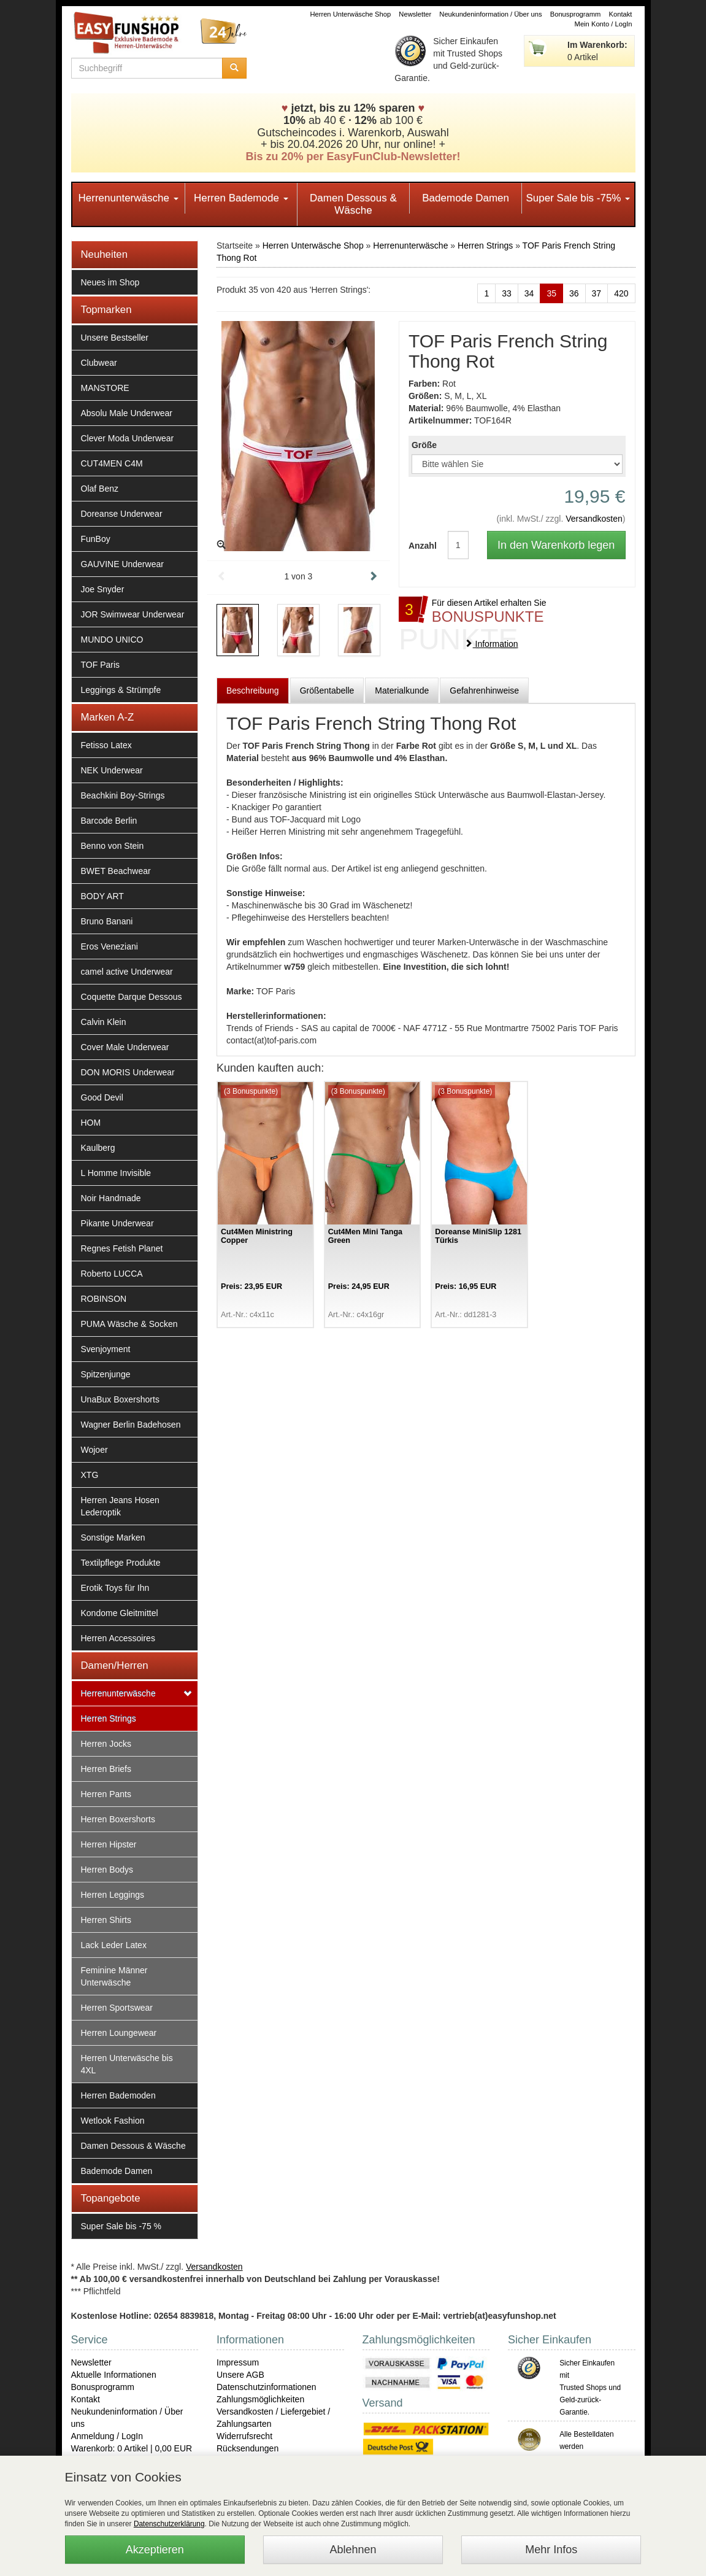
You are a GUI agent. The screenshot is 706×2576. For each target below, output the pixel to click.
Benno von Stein (112, 846)
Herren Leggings (113, 1895)
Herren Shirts (106, 1920)
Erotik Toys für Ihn (115, 1588)
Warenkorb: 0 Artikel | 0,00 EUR (132, 2448)
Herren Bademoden (118, 2095)
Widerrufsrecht (244, 2436)
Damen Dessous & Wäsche (353, 204)
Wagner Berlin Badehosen (131, 1424)
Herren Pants (106, 1794)
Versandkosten (594, 519)
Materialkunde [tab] (402, 690)
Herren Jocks (106, 1744)
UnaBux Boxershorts (120, 1399)
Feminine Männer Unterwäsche (114, 1976)
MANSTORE (105, 388)
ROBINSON (104, 1299)
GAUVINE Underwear (122, 564)
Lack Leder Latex (114, 1945)
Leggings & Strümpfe (121, 690)
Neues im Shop (110, 282)
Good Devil (102, 1097)
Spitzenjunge (106, 1374)
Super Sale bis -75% (578, 198)
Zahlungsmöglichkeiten (260, 2399)
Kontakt (620, 14)
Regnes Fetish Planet (122, 1248)
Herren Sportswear (117, 2008)
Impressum (238, 2362)
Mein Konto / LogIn (603, 24)
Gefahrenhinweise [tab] (484, 690)
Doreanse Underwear (122, 514)
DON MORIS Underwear (128, 1072)
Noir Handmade (111, 1198)
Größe (424, 445)
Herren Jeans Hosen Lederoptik (120, 1506)
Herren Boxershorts (118, 1819)
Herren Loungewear (119, 2033)
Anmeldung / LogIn (107, 2436)
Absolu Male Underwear (126, 413)
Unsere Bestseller (115, 337)
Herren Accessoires (118, 1638)
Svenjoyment (106, 1349)
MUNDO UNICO (112, 639)
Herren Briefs (106, 1769)
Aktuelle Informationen (113, 2375)
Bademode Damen (465, 198)
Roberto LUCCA (112, 1273)
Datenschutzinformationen (267, 2387)
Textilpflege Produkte (121, 1563)
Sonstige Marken (113, 1537)
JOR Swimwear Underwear (133, 614)
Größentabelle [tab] (327, 690)
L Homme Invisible (116, 1173)
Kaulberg (98, 1148)
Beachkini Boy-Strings (123, 795)
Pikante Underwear (117, 1223)
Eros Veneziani (109, 946)
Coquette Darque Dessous (131, 997)
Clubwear (99, 363)
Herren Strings (108, 1718)
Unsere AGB (240, 2375)
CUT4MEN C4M (112, 463)
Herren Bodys (107, 1869)
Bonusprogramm (575, 14)
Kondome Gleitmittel (119, 1613)
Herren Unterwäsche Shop (350, 14)
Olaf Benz (99, 488)
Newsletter (415, 14)
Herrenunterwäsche (128, 198)
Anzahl (419, 546)
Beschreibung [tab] (252, 690)
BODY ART (102, 896)
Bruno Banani (107, 921)
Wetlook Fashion (113, 2120)
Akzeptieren (155, 2549)
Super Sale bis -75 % (121, 2226)
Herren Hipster (109, 1844)
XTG (90, 1475)
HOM (91, 1122)
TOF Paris (100, 665)
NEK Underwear (112, 770)
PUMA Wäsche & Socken (129, 1324)
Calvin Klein (103, 1022)
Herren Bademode (241, 198)
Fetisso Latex (106, 745)
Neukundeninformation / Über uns (490, 14)
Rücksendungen (247, 2448)
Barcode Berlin (109, 821)
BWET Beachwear (116, 871)
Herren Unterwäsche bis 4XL (127, 2064)
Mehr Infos (551, 2549)
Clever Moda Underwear (127, 438)
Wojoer (94, 1450)
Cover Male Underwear (125, 1047)
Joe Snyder (103, 589)
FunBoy (95, 539)
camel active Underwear (127, 972)
